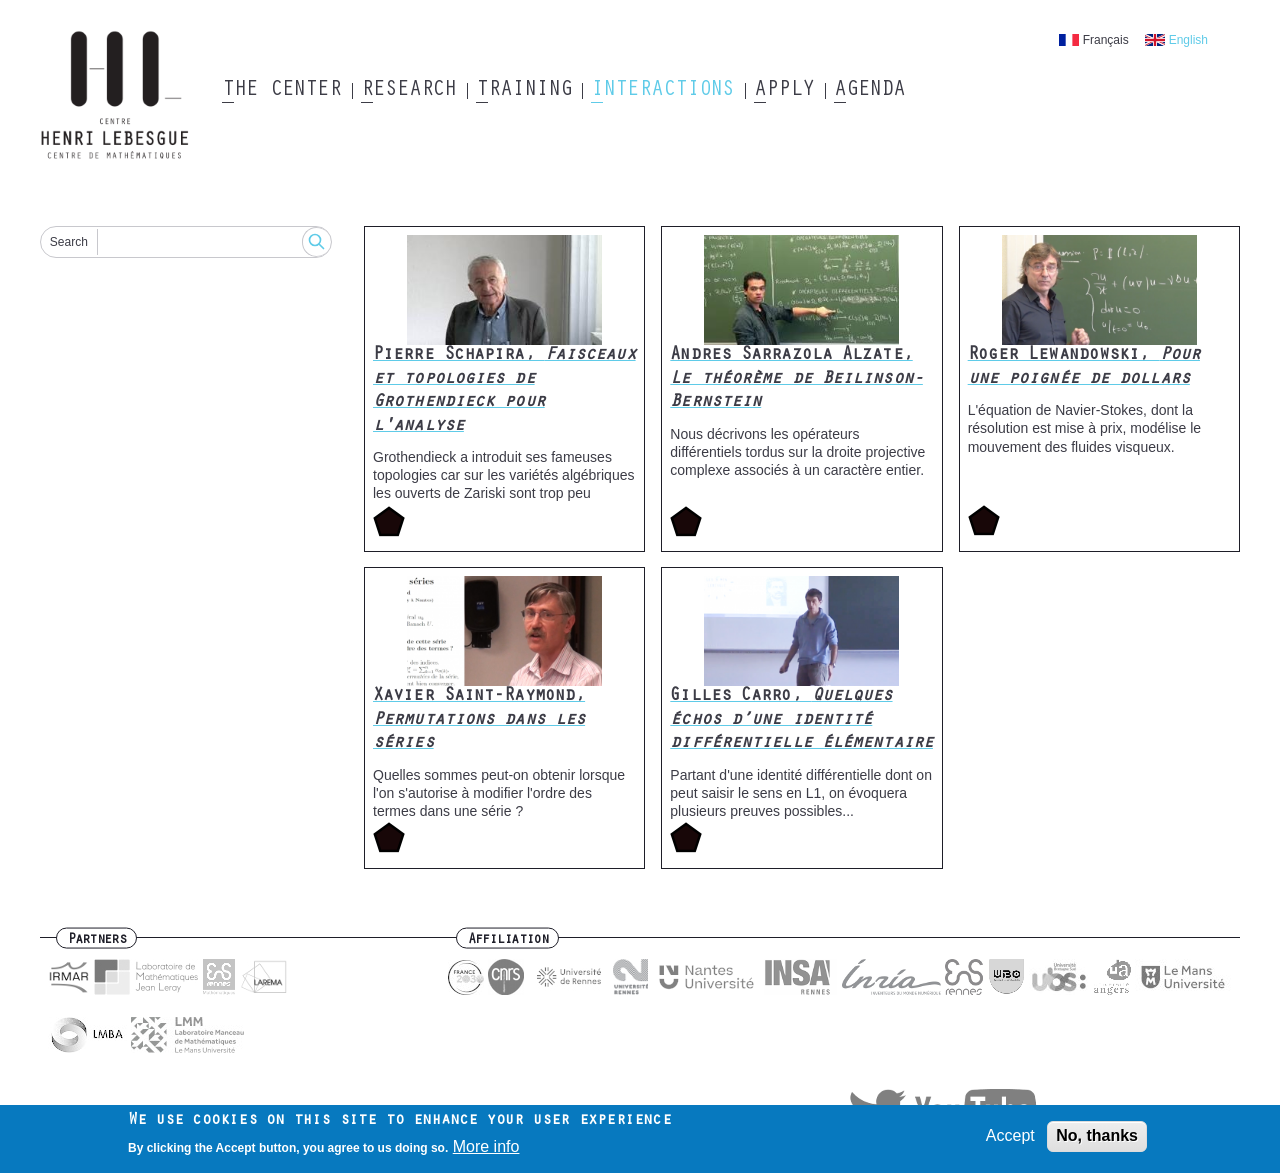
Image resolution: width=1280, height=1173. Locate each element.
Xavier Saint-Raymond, (479, 720)
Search (69, 242)
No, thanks (1097, 1140)
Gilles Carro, (801, 720)
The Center (281, 91)
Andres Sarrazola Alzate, (796, 379)
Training (523, 91)
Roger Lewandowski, (1084, 367)
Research (408, 91)
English (1188, 40)
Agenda (869, 91)
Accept (1010, 1140)
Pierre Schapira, (504, 391)
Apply (784, 91)
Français (1106, 40)
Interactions (662, 91)
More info (486, 1151)
